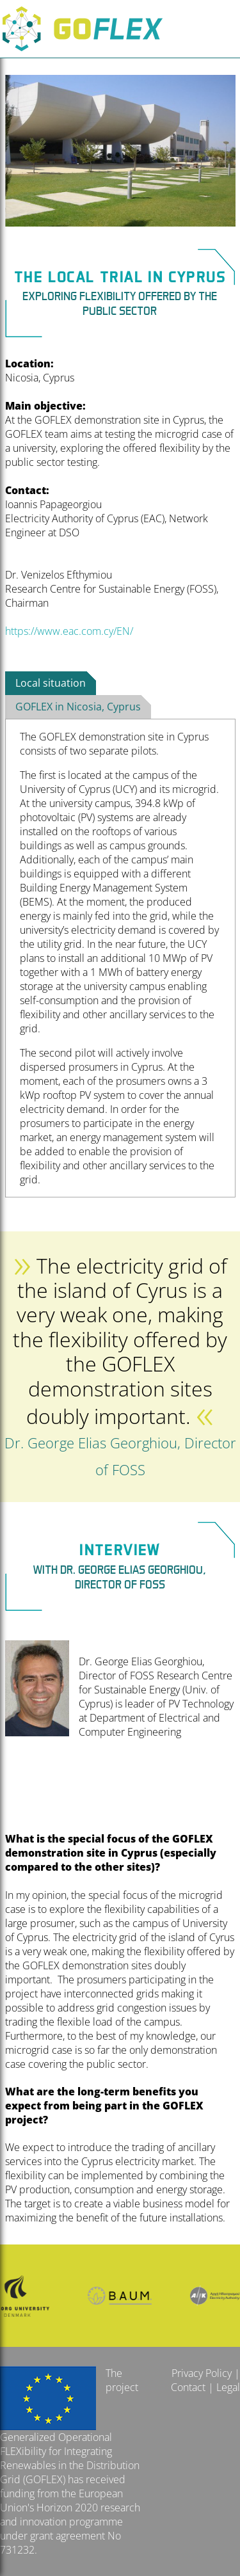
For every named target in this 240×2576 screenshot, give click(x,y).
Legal (228, 2387)
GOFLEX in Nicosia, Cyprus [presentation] (78, 707)
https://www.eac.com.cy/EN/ (69, 631)
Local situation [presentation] (50, 683)
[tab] (50, 683)
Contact (188, 2387)
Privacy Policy (202, 2373)
